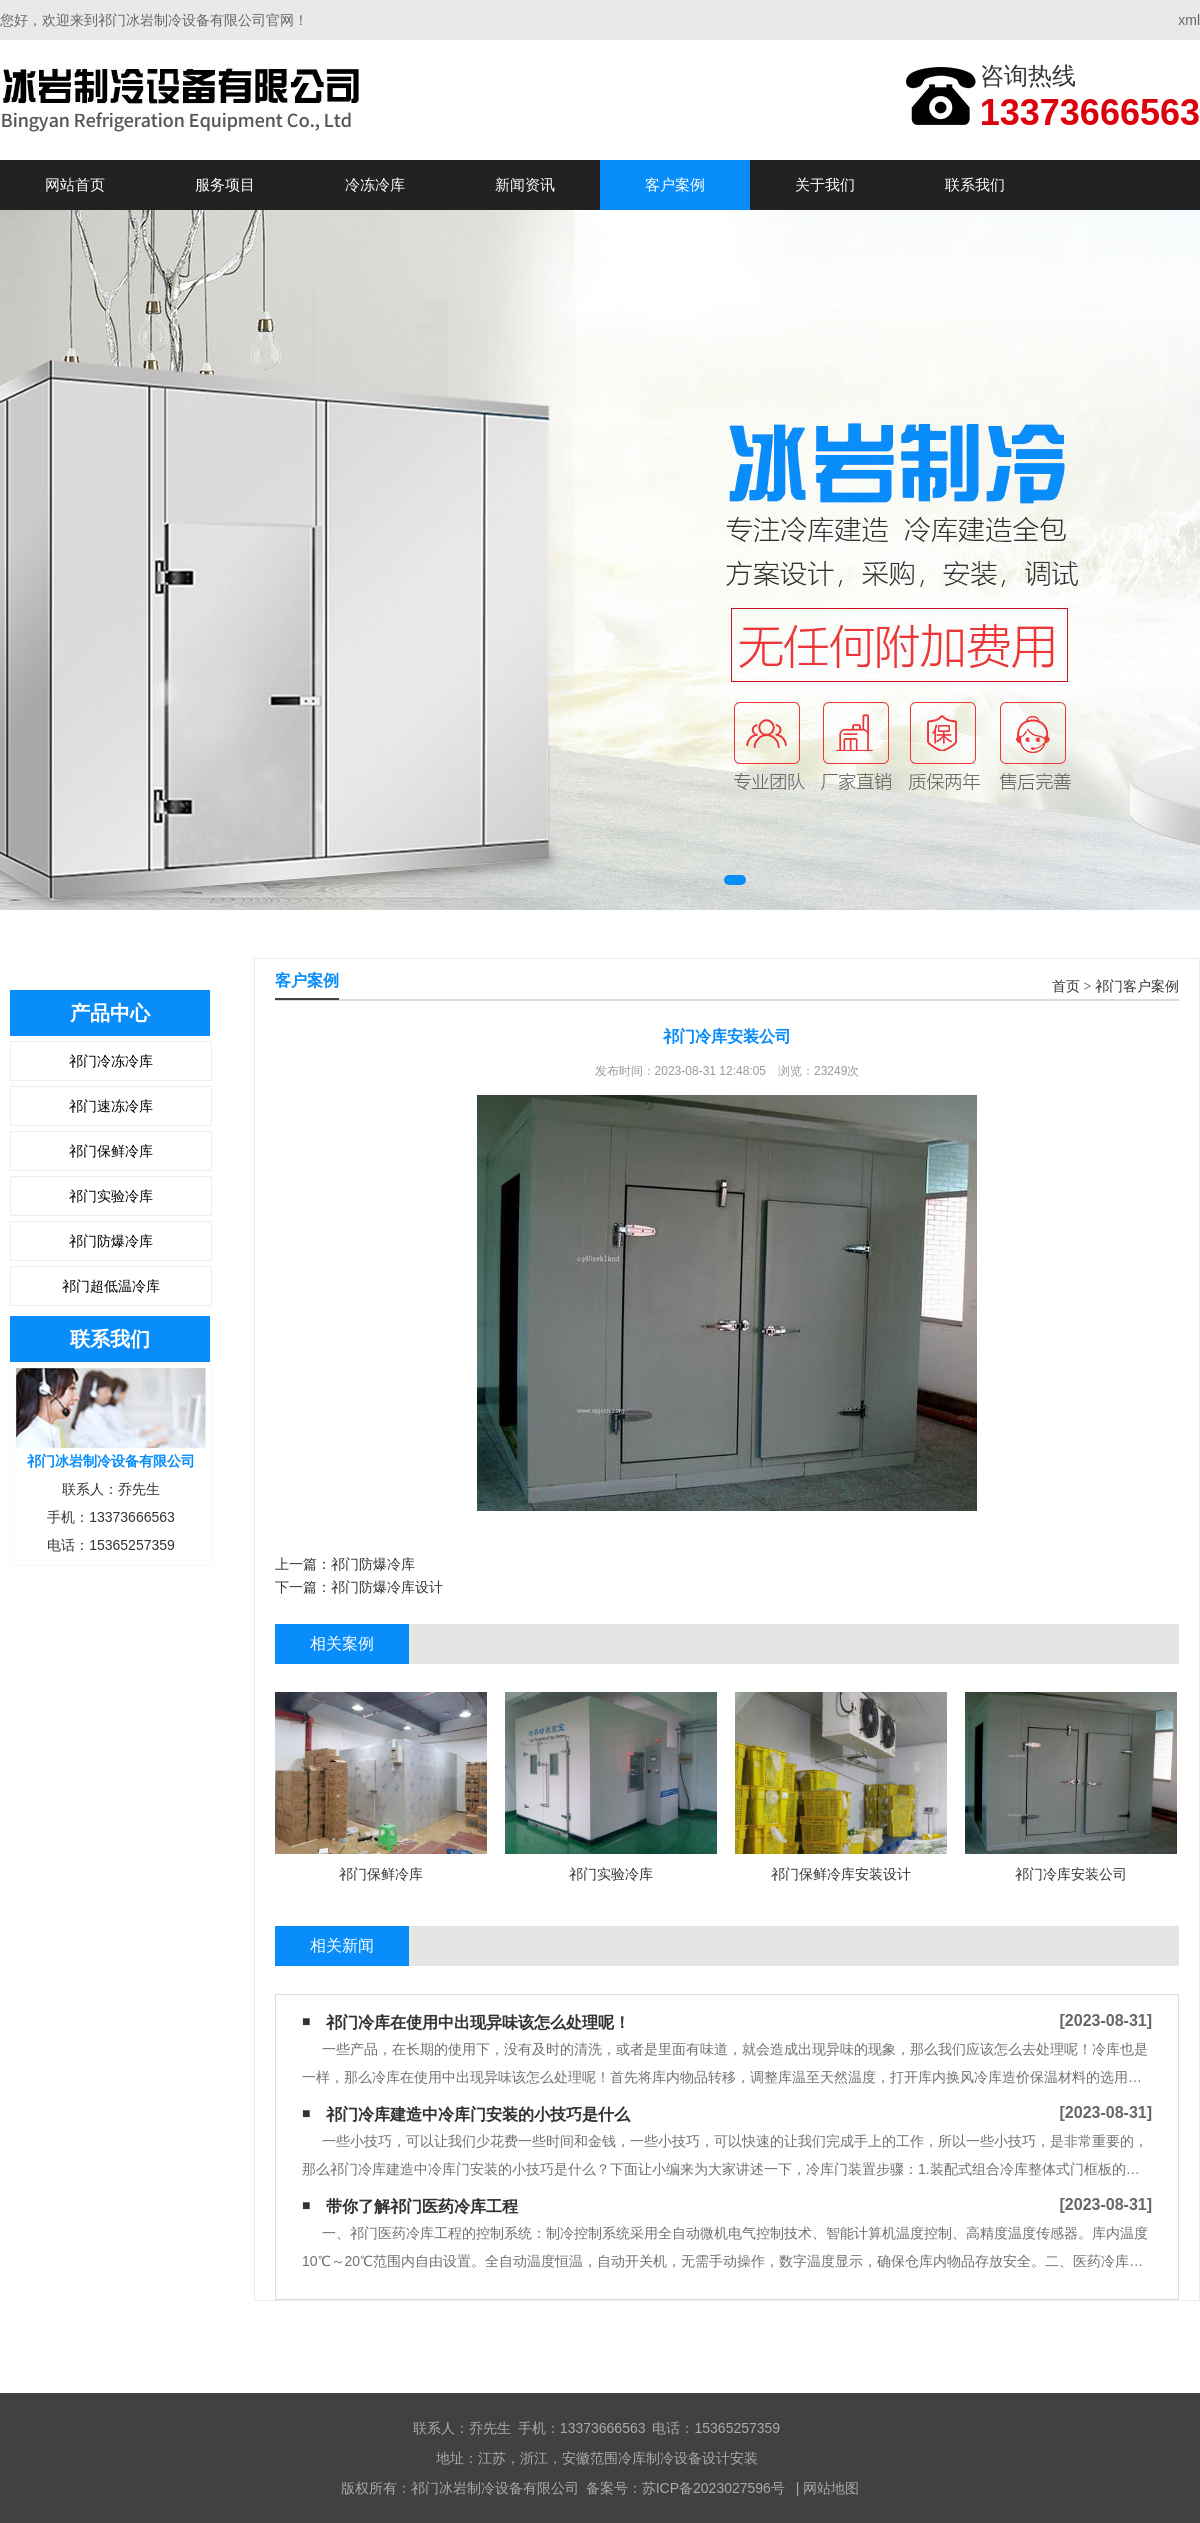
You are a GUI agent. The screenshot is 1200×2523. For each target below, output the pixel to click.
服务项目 (225, 184)
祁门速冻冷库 (111, 1106)
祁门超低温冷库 (111, 1286)
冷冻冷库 (375, 184)
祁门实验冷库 (111, 1196)
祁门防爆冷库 (111, 1241)
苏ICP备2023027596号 (713, 2488)
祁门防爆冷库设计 (387, 1587)
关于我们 (825, 184)
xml (1189, 20)
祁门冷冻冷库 (111, 1061)
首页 (1066, 986)
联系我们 (975, 184)
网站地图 (831, 2488)
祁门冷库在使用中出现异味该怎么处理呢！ (478, 2022)
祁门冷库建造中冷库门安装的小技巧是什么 (478, 2114)
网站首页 (75, 184)
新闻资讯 (525, 184)
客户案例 (675, 184)
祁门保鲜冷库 (111, 1151)
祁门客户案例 (1137, 986)
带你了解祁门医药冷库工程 (422, 2206)
